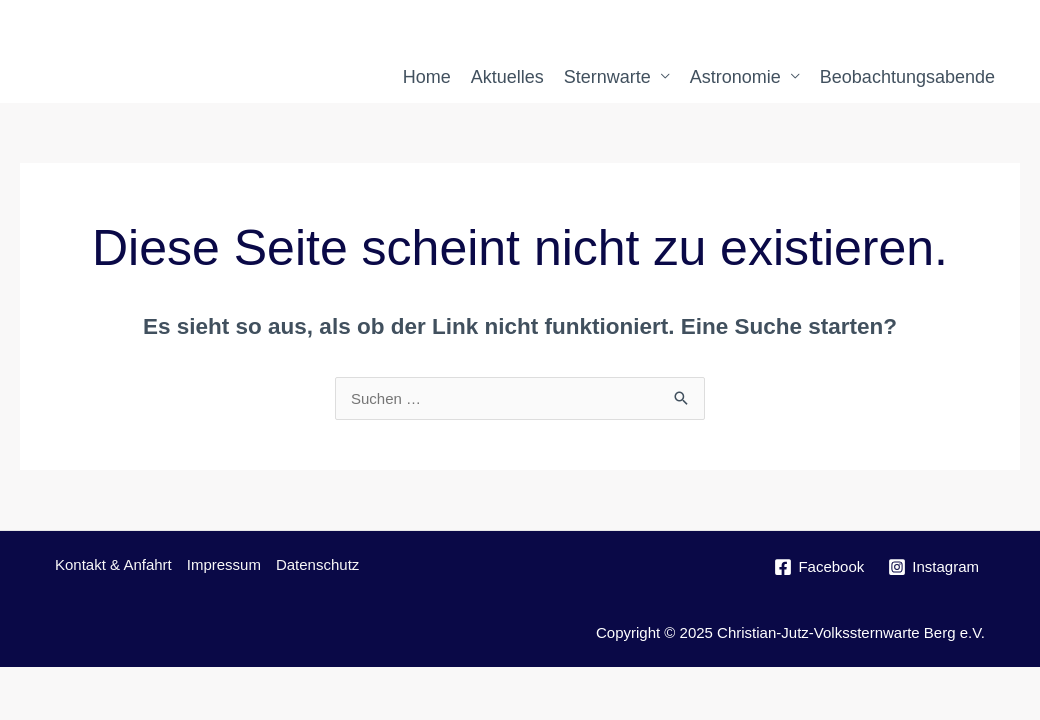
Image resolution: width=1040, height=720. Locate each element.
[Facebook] (819, 567)
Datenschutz (317, 564)
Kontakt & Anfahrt (113, 564)
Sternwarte (607, 77)
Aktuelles (507, 77)
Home (427, 77)
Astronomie (735, 77)
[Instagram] (933, 567)
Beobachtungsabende (907, 77)
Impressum (224, 564)
